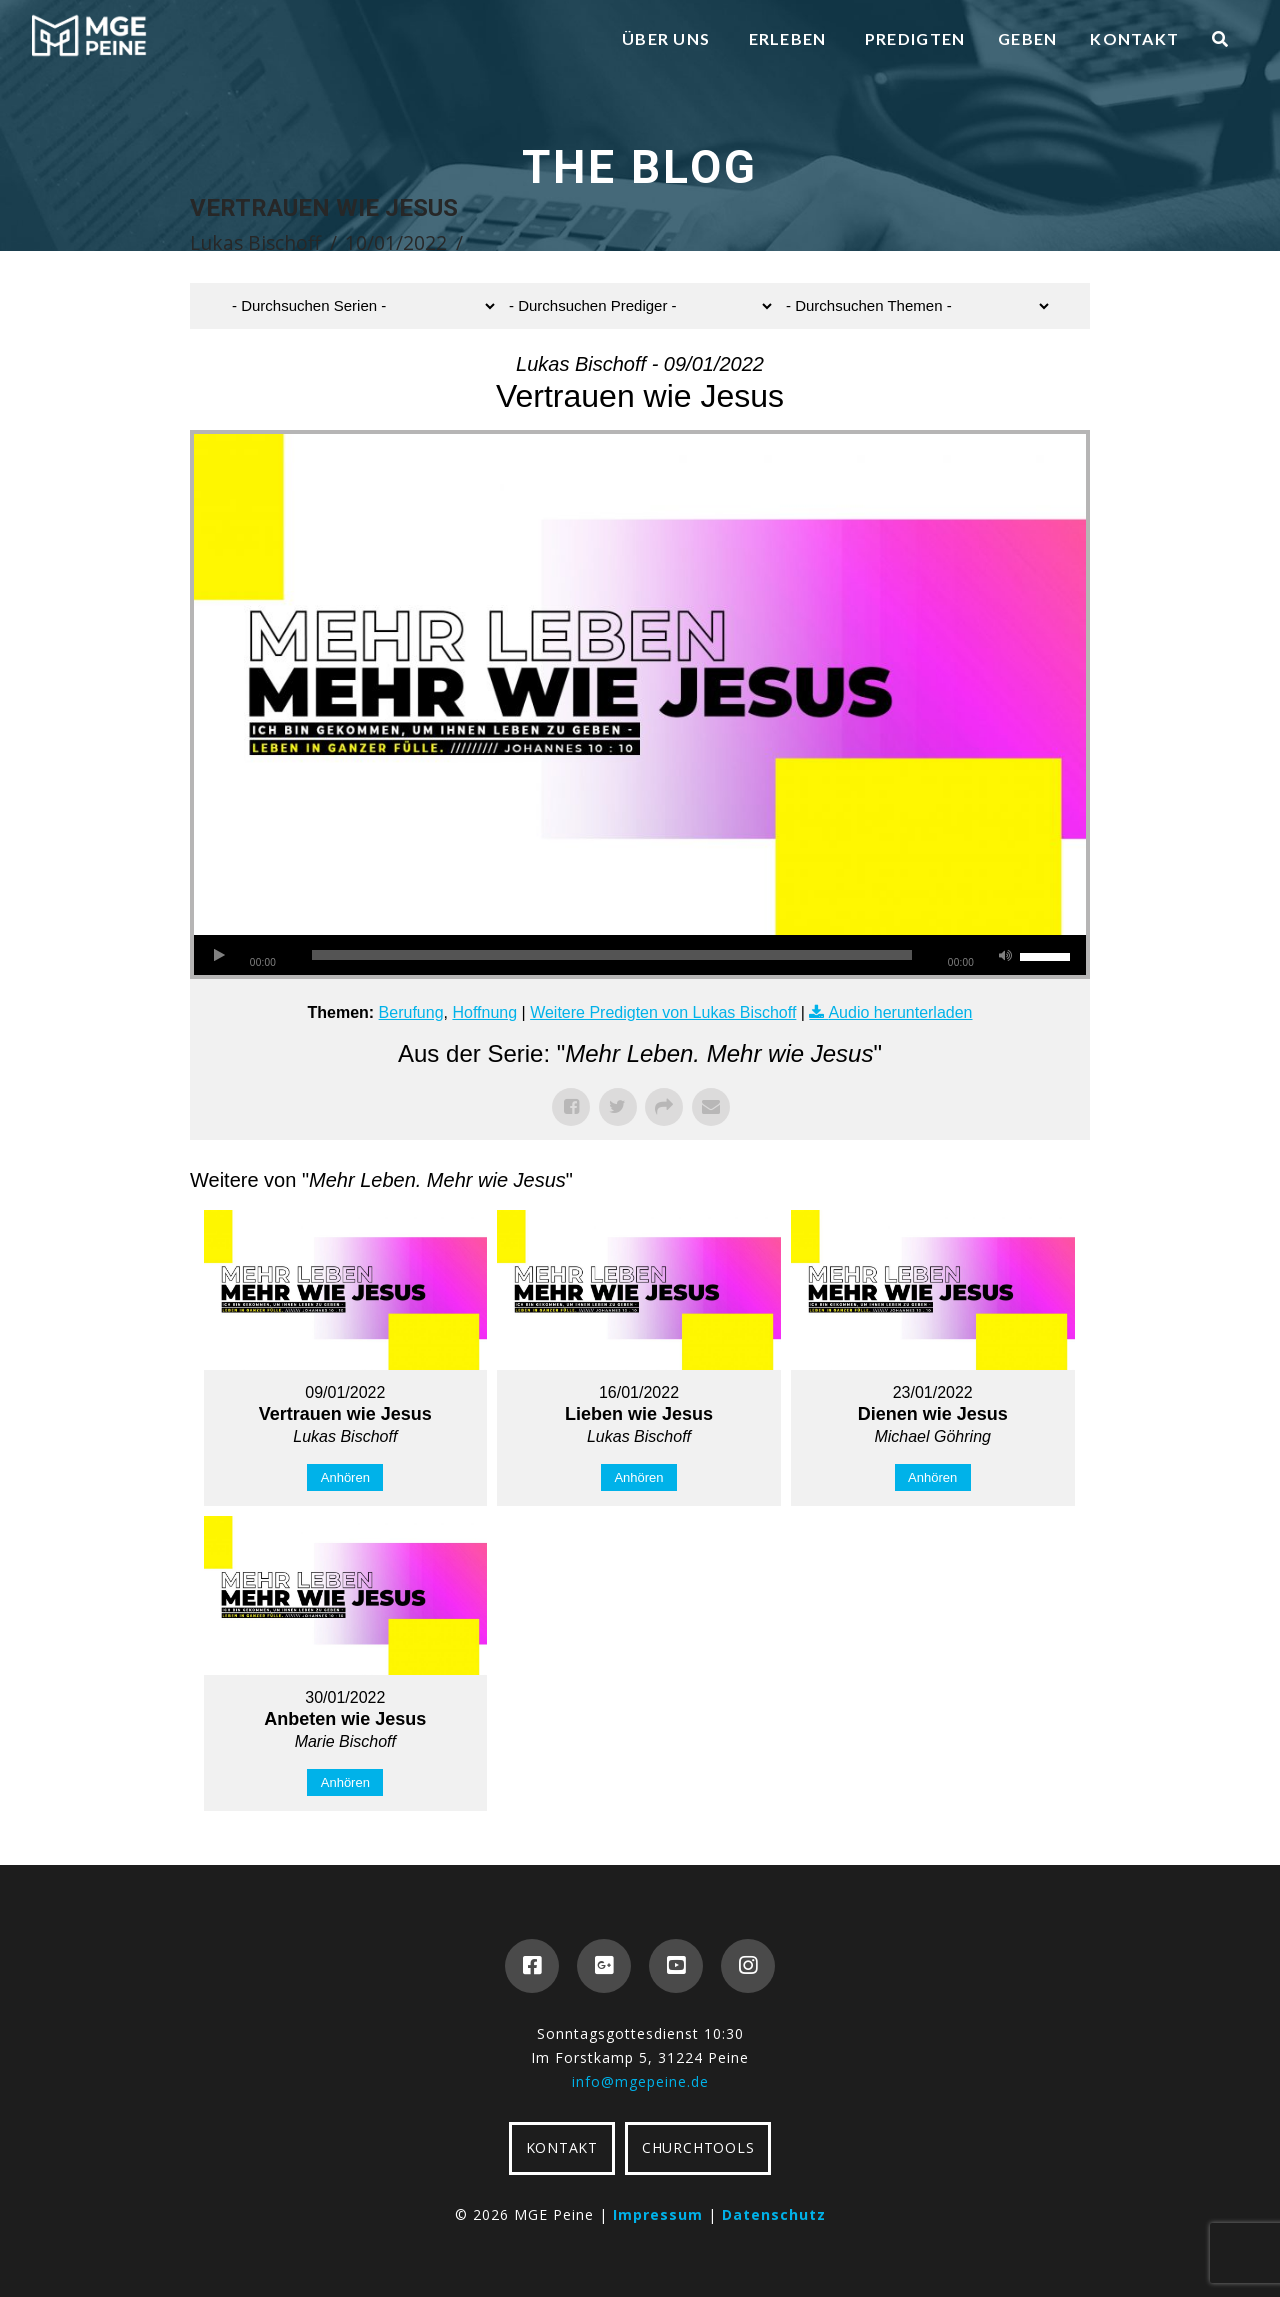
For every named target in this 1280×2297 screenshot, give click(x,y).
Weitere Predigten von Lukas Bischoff (663, 1012)
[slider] (612, 955)
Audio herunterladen (900, 1012)
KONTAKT (562, 2147)
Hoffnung (484, 1012)
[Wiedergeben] (219, 955)
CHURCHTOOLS (698, 2147)
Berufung (411, 1012)
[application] (640, 955)
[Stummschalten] (1005, 955)
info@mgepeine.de (640, 2081)
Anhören (345, 1477)
